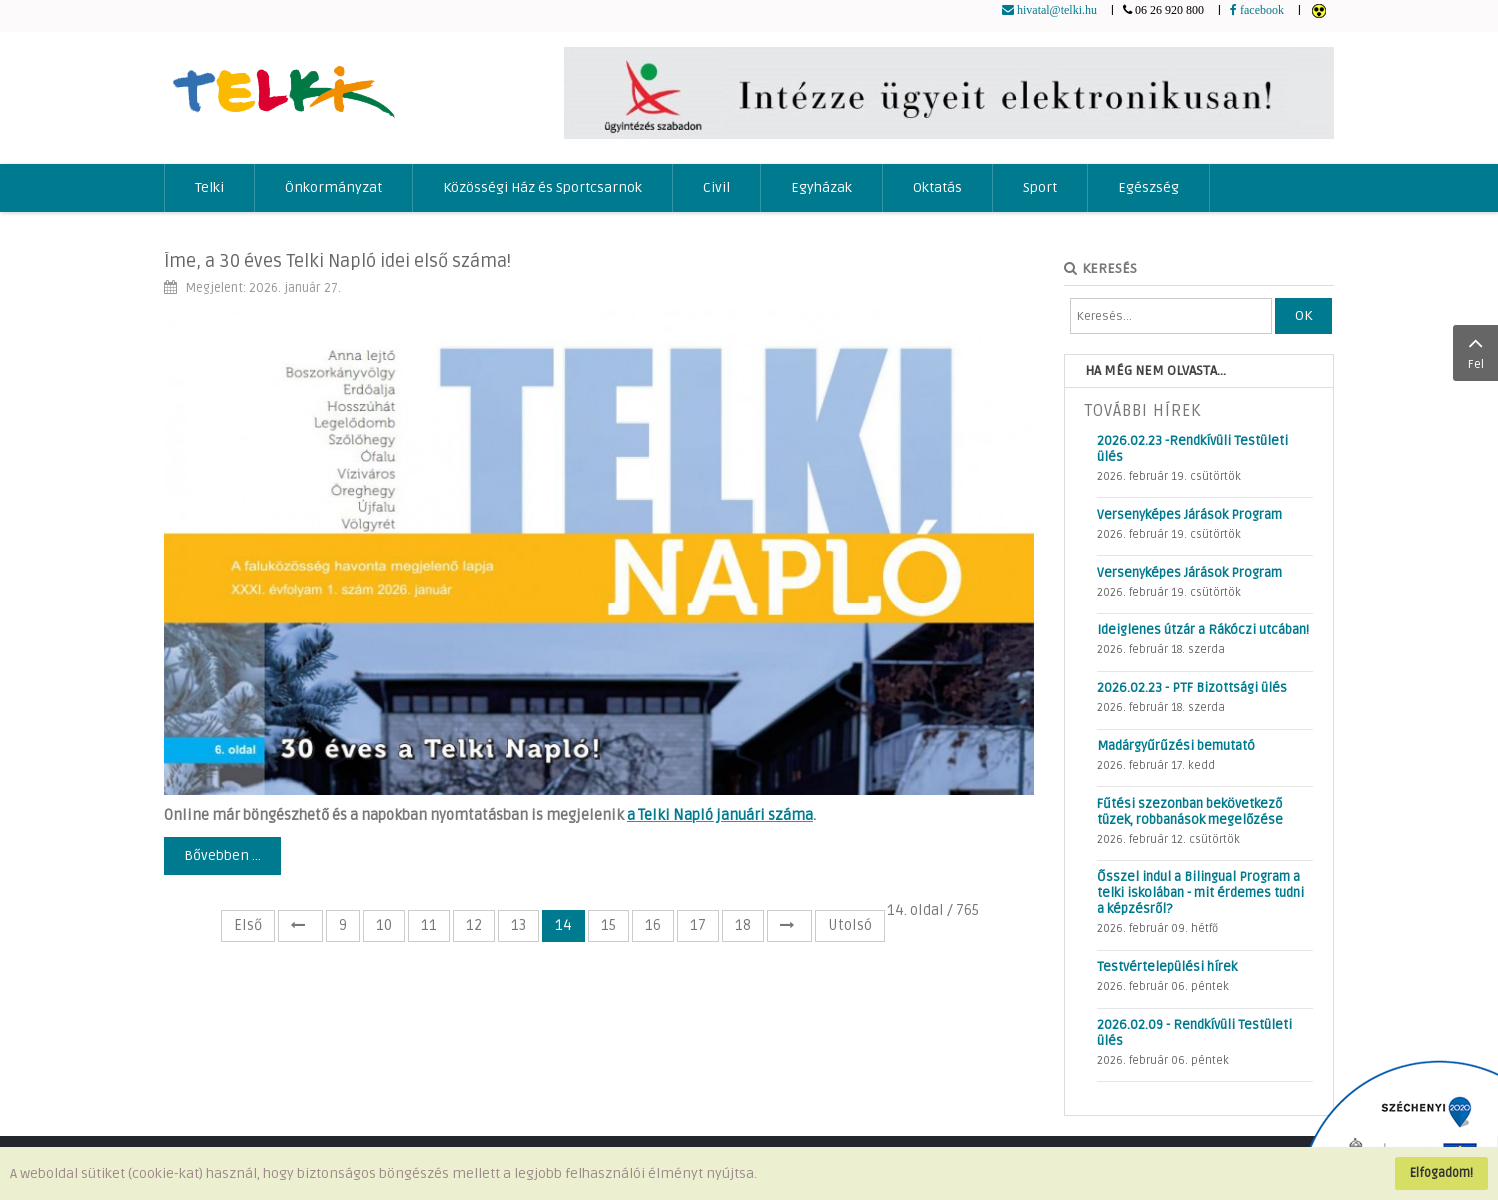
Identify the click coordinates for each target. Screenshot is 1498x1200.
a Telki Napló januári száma (720, 815)
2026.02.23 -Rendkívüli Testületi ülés (1192, 449)
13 (518, 925)
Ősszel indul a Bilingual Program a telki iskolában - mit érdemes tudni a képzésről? (1200, 893)
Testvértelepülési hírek (1167, 967)
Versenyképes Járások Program (1189, 515)
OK (1303, 315)
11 (429, 925)
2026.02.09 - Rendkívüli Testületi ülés (1194, 1033)
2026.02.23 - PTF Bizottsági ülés (1192, 688)
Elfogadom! (1441, 1173)
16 (653, 925)
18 (743, 925)
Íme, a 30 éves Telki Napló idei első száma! (337, 261)
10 (384, 925)
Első (248, 925)
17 (698, 925)
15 (608, 925)
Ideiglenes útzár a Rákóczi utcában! (1203, 630)
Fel (1475, 351)
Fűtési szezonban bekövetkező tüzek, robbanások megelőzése (1190, 812)
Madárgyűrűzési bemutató (1176, 746)
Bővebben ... (222, 855)
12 (474, 925)
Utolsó (850, 925)
